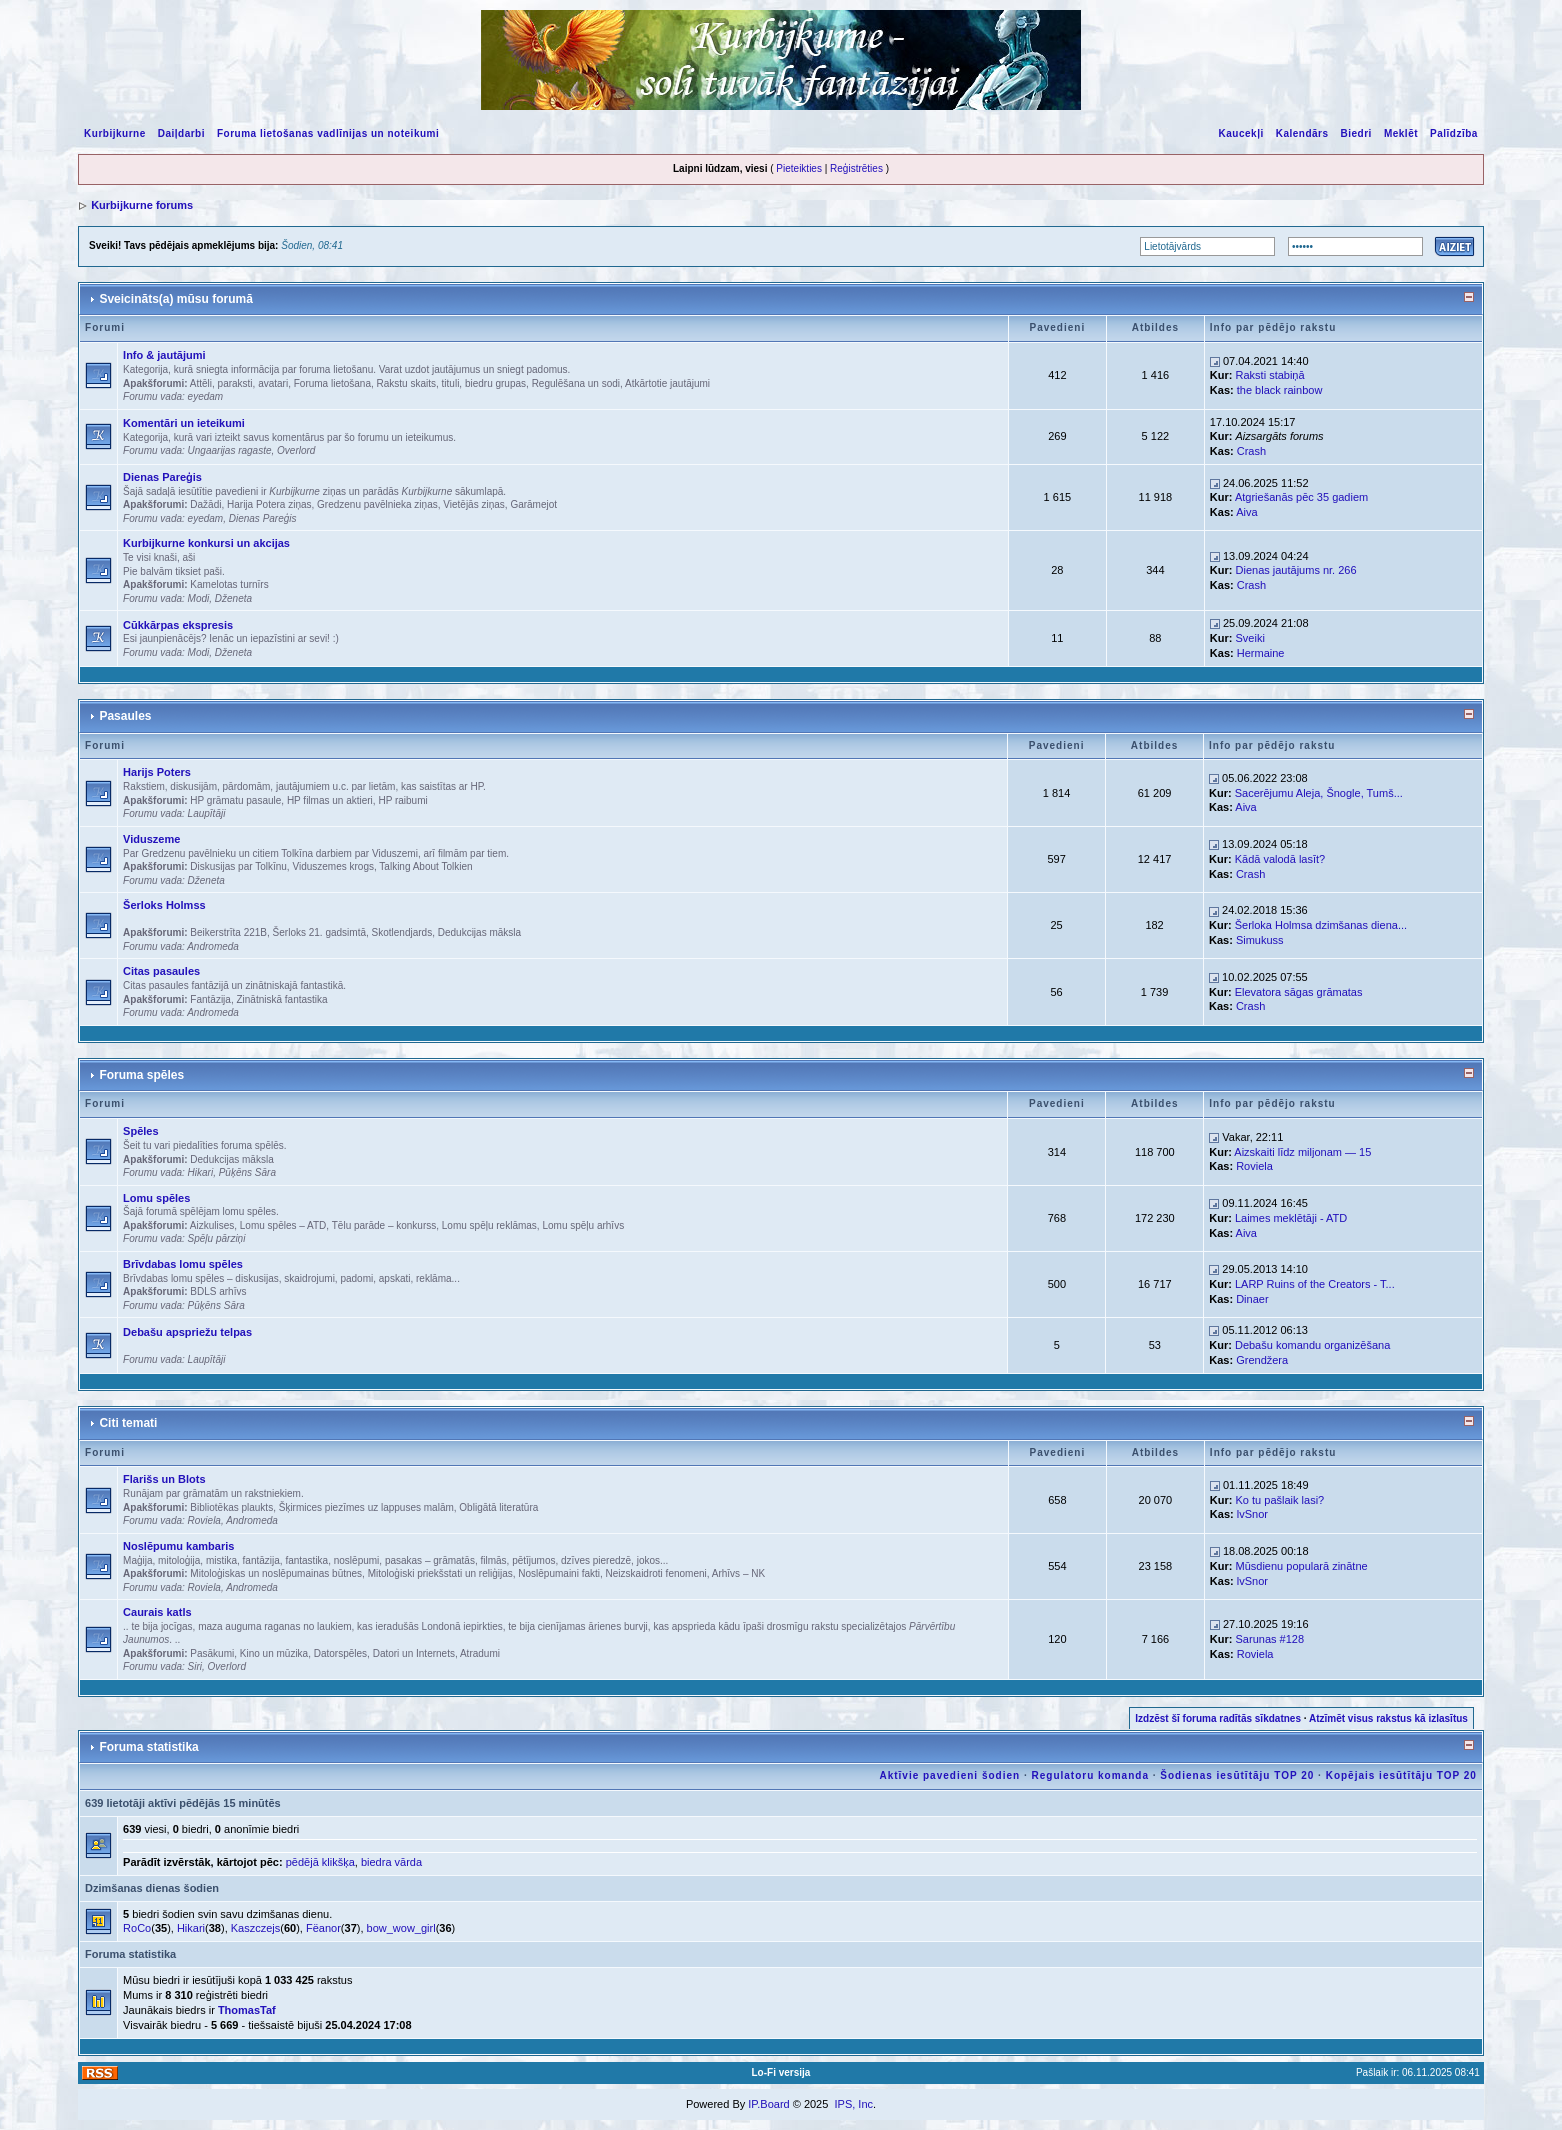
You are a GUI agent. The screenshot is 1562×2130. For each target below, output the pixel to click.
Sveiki (1250, 638)
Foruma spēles (141, 1075)
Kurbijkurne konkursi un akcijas (206, 543)
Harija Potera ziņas (269, 504)
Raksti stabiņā (1270, 375)
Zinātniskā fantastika (281, 999)
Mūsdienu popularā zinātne (1302, 1566)
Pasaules (125, 716)
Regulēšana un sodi (576, 383)
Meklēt (1401, 133)
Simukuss (1260, 940)
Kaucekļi (1241, 133)
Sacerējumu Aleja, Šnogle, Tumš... (1319, 793)
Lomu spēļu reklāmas (489, 1225)
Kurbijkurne (115, 133)
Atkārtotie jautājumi (667, 383)
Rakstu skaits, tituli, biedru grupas (452, 383)
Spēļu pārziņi (217, 1238)
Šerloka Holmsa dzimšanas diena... (1321, 925)
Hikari (201, 1172)
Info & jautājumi (164, 355)
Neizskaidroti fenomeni (656, 1573)
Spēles (140, 1131)
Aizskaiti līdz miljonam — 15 (1302, 1152)
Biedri (1356, 133)
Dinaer (1252, 1299)
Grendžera (1262, 1360)
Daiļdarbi (181, 133)
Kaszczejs (256, 1928)
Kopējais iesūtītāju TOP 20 (1401, 1775)
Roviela (1254, 1166)
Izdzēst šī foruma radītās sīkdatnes (1218, 1718)
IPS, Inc (853, 2104)
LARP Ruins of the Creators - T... (1315, 1284)
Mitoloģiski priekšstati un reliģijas (440, 1573)
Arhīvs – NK (738, 1573)
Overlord (296, 450)
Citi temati (128, 1423)
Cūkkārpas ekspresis (178, 625)
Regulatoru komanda (1089, 1775)
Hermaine (1261, 653)
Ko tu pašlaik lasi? (1280, 1500)
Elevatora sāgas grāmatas (1299, 992)
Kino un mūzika (274, 1653)
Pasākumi (212, 1653)
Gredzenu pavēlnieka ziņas (377, 504)
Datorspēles (340, 1653)
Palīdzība (1454, 133)
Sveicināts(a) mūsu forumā (175, 299)
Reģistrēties (856, 168)
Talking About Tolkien (425, 866)
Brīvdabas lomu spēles (183, 1264)
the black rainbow (1280, 390)
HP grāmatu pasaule (235, 800)
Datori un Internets (414, 1653)
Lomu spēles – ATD (283, 1225)
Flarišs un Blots (164, 1479)
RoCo (137, 1928)
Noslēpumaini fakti (559, 1573)
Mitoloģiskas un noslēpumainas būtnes (276, 1573)
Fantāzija (210, 999)
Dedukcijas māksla (479, 932)
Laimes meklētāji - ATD (1291, 1218)
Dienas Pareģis (162, 477)
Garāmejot (533, 504)
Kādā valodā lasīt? (1280, 859)
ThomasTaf (247, 2010)
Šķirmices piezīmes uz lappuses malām (366, 1507)
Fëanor (323, 1928)
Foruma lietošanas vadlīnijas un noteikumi (328, 133)
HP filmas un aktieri (330, 800)
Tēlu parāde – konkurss (384, 1225)
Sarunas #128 (1270, 1639)
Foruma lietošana (332, 383)
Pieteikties (799, 168)
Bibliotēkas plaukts (231, 1507)
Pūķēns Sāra (247, 1172)
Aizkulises (212, 1225)
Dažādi (205, 504)
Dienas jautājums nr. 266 (1296, 570)
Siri (195, 1666)
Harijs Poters (157, 772)
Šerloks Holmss (164, 905)
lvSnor (1252, 1514)
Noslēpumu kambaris (178, 1546)
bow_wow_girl (401, 1928)
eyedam (206, 396)
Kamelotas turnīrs (229, 584)
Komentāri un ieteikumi (184, 423)
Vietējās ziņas (474, 504)
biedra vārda (391, 1862)
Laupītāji (207, 813)
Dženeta (233, 598)
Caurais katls (157, 1612)
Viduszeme (151, 839)
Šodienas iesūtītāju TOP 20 (1237, 1775)
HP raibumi (402, 800)
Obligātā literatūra (498, 1507)
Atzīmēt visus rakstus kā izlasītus (1388, 1718)
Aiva (1246, 512)
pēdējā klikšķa (320, 1862)
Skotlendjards (402, 932)
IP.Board (768, 2104)
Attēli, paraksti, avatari (239, 383)
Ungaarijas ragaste (230, 450)
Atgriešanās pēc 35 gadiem (1301, 497)
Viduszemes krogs (333, 866)
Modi (199, 598)
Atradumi (480, 1653)
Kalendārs (1302, 133)
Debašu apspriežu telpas (187, 1332)
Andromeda (213, 946)
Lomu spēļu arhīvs (583, 1225)
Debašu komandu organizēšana (1312, 1345)
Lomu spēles (156, 1198)
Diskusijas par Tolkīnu (238, 866)
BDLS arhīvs (218, 1291)
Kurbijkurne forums (142, 205)
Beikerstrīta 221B (228, 932)
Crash (1251, 451)
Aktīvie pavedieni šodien (949, 1775)
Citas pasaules (161, 971)
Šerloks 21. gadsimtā (319, 932)
